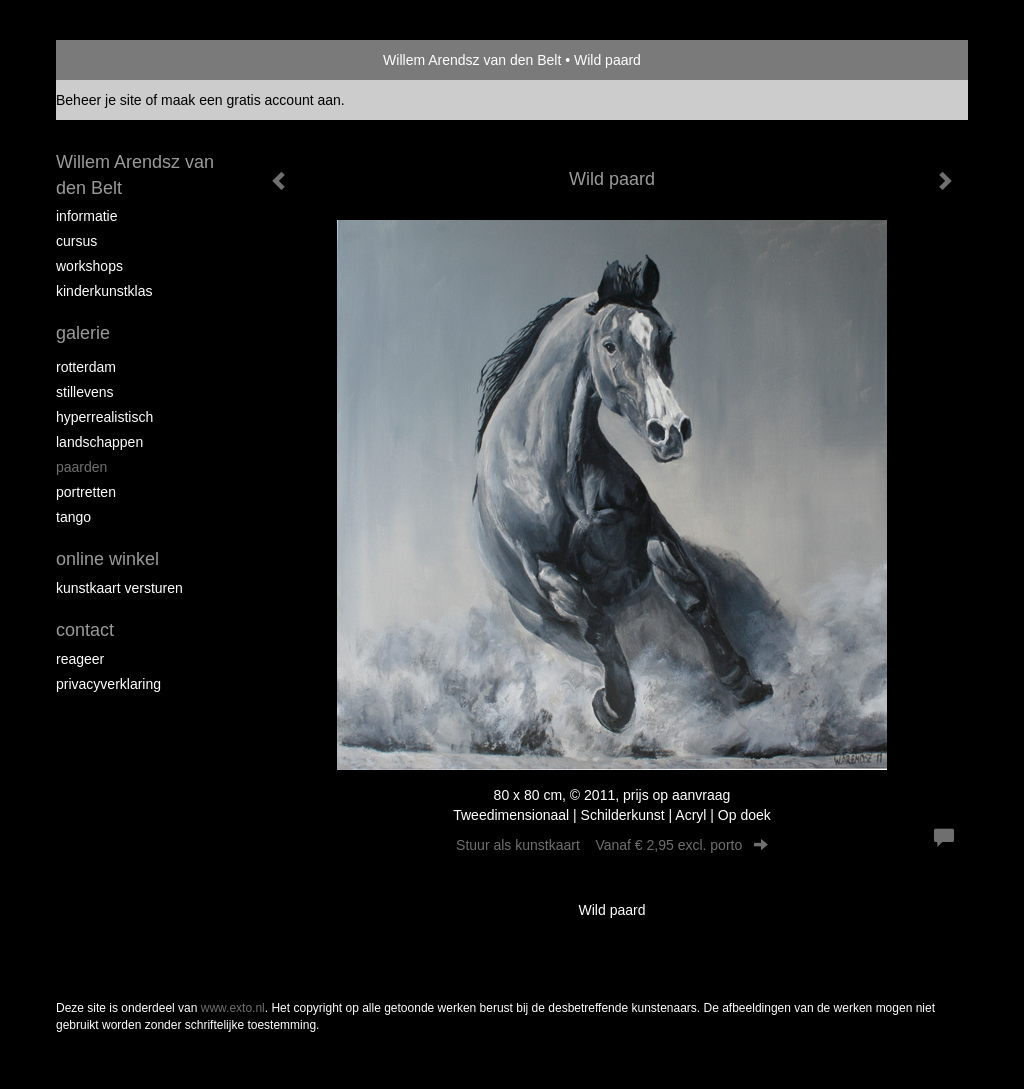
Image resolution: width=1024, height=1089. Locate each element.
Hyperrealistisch (104, 417)
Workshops (89, 266)
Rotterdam (86, 367)
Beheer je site (99, 100)
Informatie (86, 216)
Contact (85, 630)
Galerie (83, 333)
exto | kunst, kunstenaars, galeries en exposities (112, 60)
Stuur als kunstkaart (612, 845)
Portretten (86, 492)
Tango (73, 517)
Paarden (81, 467)
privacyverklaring (108, 684)
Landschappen (99, 442)
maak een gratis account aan (251, 100)
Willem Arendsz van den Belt (472, 60)
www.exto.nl (233, 1008)
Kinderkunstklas (104, 291)
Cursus (76, 241)
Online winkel (107, 559)
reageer (80, 659)
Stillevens (85, 392)
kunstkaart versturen (119, 588)
